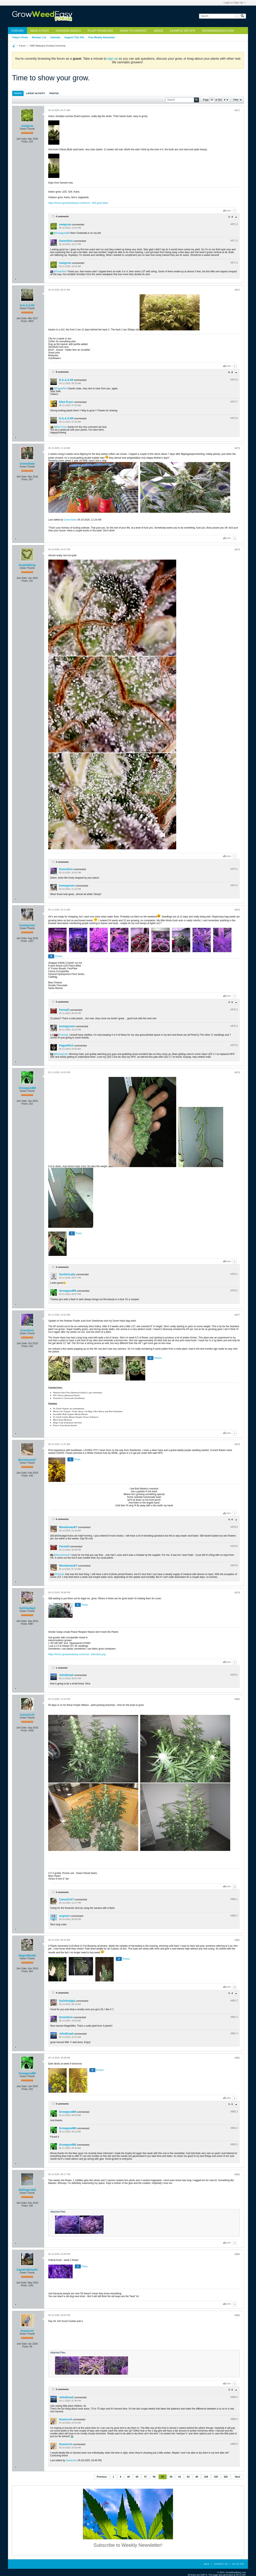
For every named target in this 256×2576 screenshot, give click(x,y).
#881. (234, 2000)
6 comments (62, 1519)
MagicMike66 (27, 1955)
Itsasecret (27, 2330)
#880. (234, 1899)
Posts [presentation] (18, 93)
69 (196, 2476)
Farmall (64, 1009)
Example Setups (182, 30)
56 (137, 2476)
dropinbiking (27, 565)
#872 (237, 290)
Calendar (55, 37)
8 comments (62, 372)
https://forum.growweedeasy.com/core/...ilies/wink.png (77, 1654)
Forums (17, 30)
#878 (237, 1444)
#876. (234, 1274)
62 (188, 2476)
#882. (234, 2111)
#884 (237, 2254)
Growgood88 (63, 233)
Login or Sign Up (235, 2)
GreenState (27, 463)
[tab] (18, 93)
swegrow (27, 125)
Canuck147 (27, 1714)
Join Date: (21, 138)
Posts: (25, 141)
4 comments (62, 216)
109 (206, 2476)
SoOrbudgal (27, 1608)
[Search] (219, 16)
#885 (237, 2315)
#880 (237, 1699)
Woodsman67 (27, 1459)
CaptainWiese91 (27, 2269)
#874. (234, 869)
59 (162, 2476)
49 (128, 2476)
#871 (237, 110)
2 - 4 (230, 217)
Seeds (158, 30)
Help (206, 2564)
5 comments (62, 1002)
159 (216, 2476)
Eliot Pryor (66, 402)
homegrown (67, 885)
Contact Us (221, 2564)
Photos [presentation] (54, 93)
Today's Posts (20, 37)
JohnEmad (66, 1675)
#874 (237, 549)
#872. (234, 379)
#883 (237, 2174)
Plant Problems (100, 30)
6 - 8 (230, 372)
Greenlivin (66, 240)
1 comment (61, 1668)
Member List (39, 37)
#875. (234, 1009)
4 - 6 (230, 1519)
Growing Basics (68, 30)
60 (171, 2476)
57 (145, 2476)
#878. (234, 1527)
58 (154, 2476)
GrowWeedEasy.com (218, 30)
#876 (237, 1072)
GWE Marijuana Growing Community (48, 45)
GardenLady (67, 1274)
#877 (237, 1315)
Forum (22, 45)
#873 (237, 448)
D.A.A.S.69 (27, 305)
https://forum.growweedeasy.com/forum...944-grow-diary (78, 203)
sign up (112, 58)
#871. (234, 224)
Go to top (238, 2564)
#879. (234, 1674)
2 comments (62, 862)
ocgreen (64, 1915)
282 (226, 2476)
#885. (234, 2397)
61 (179, 2476)
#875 (237, 909)
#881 (237, 1940)
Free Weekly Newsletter (101, 37)
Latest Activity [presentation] (35, 93)
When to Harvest (133, 30)
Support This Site (74, 37)
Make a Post (39, 30)
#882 (237, 2057)
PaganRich (62, 388)
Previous (102, 2476)
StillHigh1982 (27, 2190)
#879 (237, 1592)
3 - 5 (230, 1002)
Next (237, 2476)
